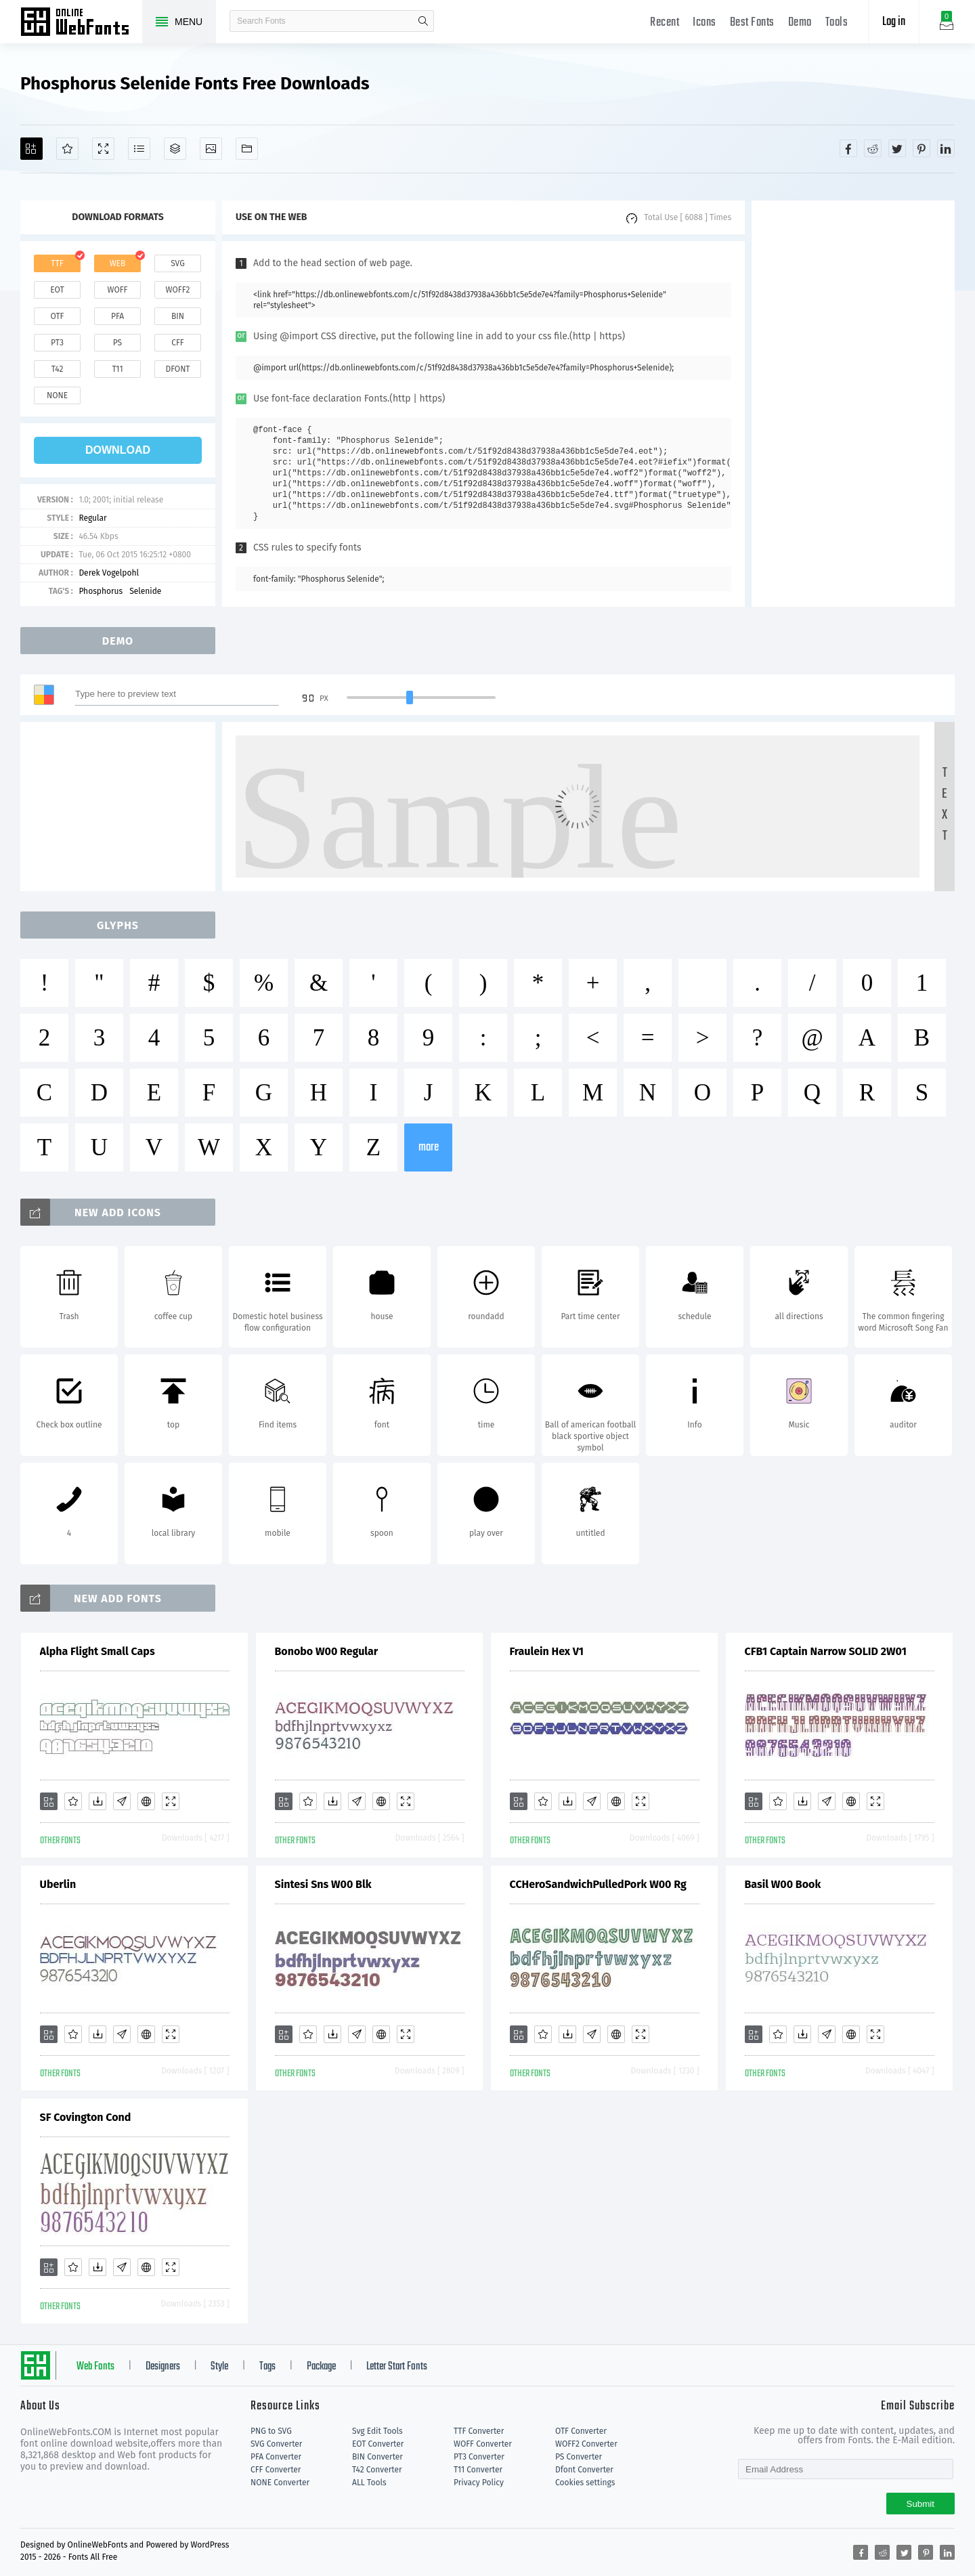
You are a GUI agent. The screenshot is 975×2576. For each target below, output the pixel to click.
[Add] (31, 148)
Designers (163, 2367)
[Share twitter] (897, 148)
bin (177, 316)
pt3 (57, 342)
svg (177, 263)
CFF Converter (276, 2469)
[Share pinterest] (921, 148)
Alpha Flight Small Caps (97, 1651)
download (117, 450)
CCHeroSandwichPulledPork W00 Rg (598, 1884)
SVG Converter (276, 2444)
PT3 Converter (479, 2457)
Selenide (145, 591)
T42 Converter (377, 2469)
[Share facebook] (848, 148)
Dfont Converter (584, 2469)
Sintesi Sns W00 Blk (323, 1884)
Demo (800, 23)
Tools (836, 23)
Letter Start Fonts (396, 2367)
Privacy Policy (479, 2482)
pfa (117, 316)
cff (177, 342)
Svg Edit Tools (377, 2431)
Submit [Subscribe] (920, 2504)
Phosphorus (101, 591)
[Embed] (146, 1801)
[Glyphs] (139, 148)
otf (57, 316)
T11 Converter (478, 2469)
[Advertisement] (853, 403)
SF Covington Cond (85, 2117)
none (57, 395)
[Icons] (211, 148)
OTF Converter (581, 2431)
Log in (893, 22)
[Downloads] (97, 1801)
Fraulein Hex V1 (547, 1651)
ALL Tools (369, 2482)
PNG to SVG (271, 2431)
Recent (664, 23)
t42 (57, 369)
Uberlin (58, 1884)
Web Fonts (95, 2367)
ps (117, 342)
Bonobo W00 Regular (326, 1651)
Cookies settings (585, 2482)
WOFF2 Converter (586, 2444)
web (118, 263)
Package (321, 2367)
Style (219, 2367)
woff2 (178, 290)
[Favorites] (67, 148)
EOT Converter (378, 2444)
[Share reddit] (873, 148)
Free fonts (81, 23)
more (428, 1147)
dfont (177, 369)
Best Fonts (752, 23)
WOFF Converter (483, 2444)
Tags (267, 2367)
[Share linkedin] (946, 148)
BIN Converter (377, 2457)
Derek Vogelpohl (109, 573)
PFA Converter (276, 2457)
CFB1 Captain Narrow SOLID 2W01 (826, 1651)
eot (57, 290)
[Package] (175, 148)
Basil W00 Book (783, 1884)
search (423, 21)
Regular (92, 518)
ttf (57, 263)
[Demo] (103, 148)
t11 (117, 369)
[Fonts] (247, 148)
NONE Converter (280, 2482)
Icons (704, 23)
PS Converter (578, 2457)
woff (117, 290)
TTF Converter (479, 2431)
